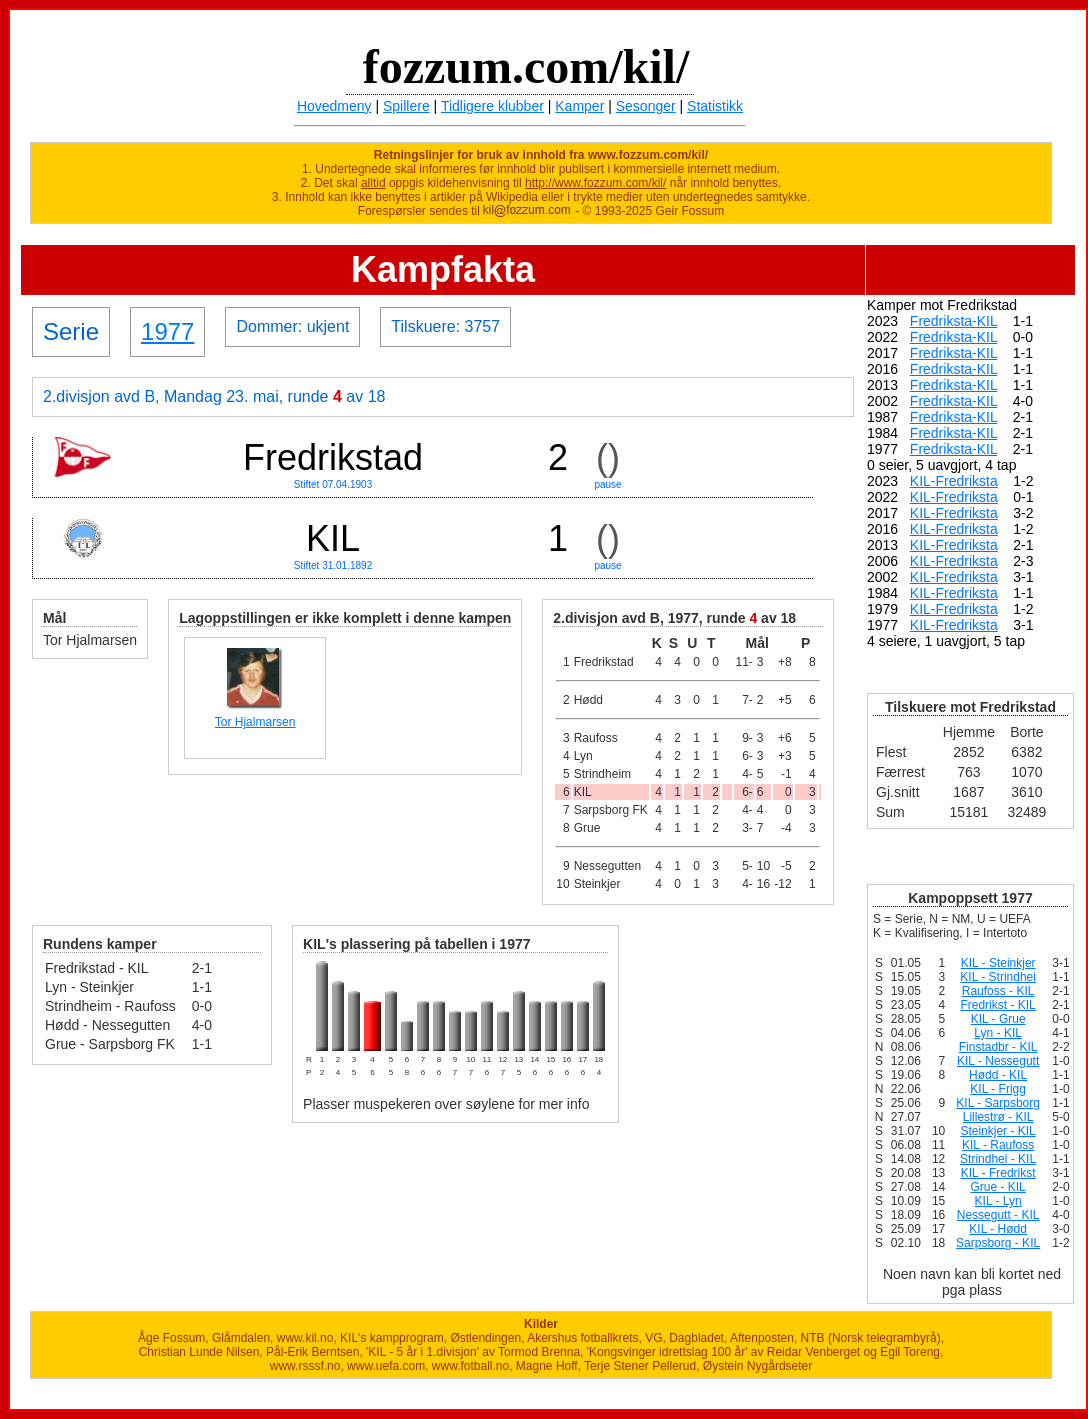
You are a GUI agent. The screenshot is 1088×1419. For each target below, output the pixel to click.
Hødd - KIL (998, 1075)
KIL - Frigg (998, 1089)
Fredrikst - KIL (997, 1005)
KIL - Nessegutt (998, 1061)
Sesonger (646, 106)
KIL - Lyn (998, 1201)
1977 (167, 331)
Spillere (406, 106)
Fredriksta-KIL (953, 321)
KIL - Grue (998, 1019)
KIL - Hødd (998, 1229)
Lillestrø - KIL (998, 1117)
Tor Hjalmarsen (255, 722)
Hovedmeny (334, 106)
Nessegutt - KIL (998, 1215)
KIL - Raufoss (998, 1145)
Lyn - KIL (998, 1033)
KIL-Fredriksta (954, 481)
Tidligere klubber (492, 106)
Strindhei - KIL (998, 1159)
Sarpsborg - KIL (998, 1243)
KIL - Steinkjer (998, 963)
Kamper (579, 106)
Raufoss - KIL (998, 991)
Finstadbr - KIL (998, 1047)
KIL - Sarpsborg (998, 1103)
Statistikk (715, 106)
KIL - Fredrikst (998, 1173)
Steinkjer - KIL (997, 1131)
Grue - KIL (997, 1187)
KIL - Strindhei (998, 977)
